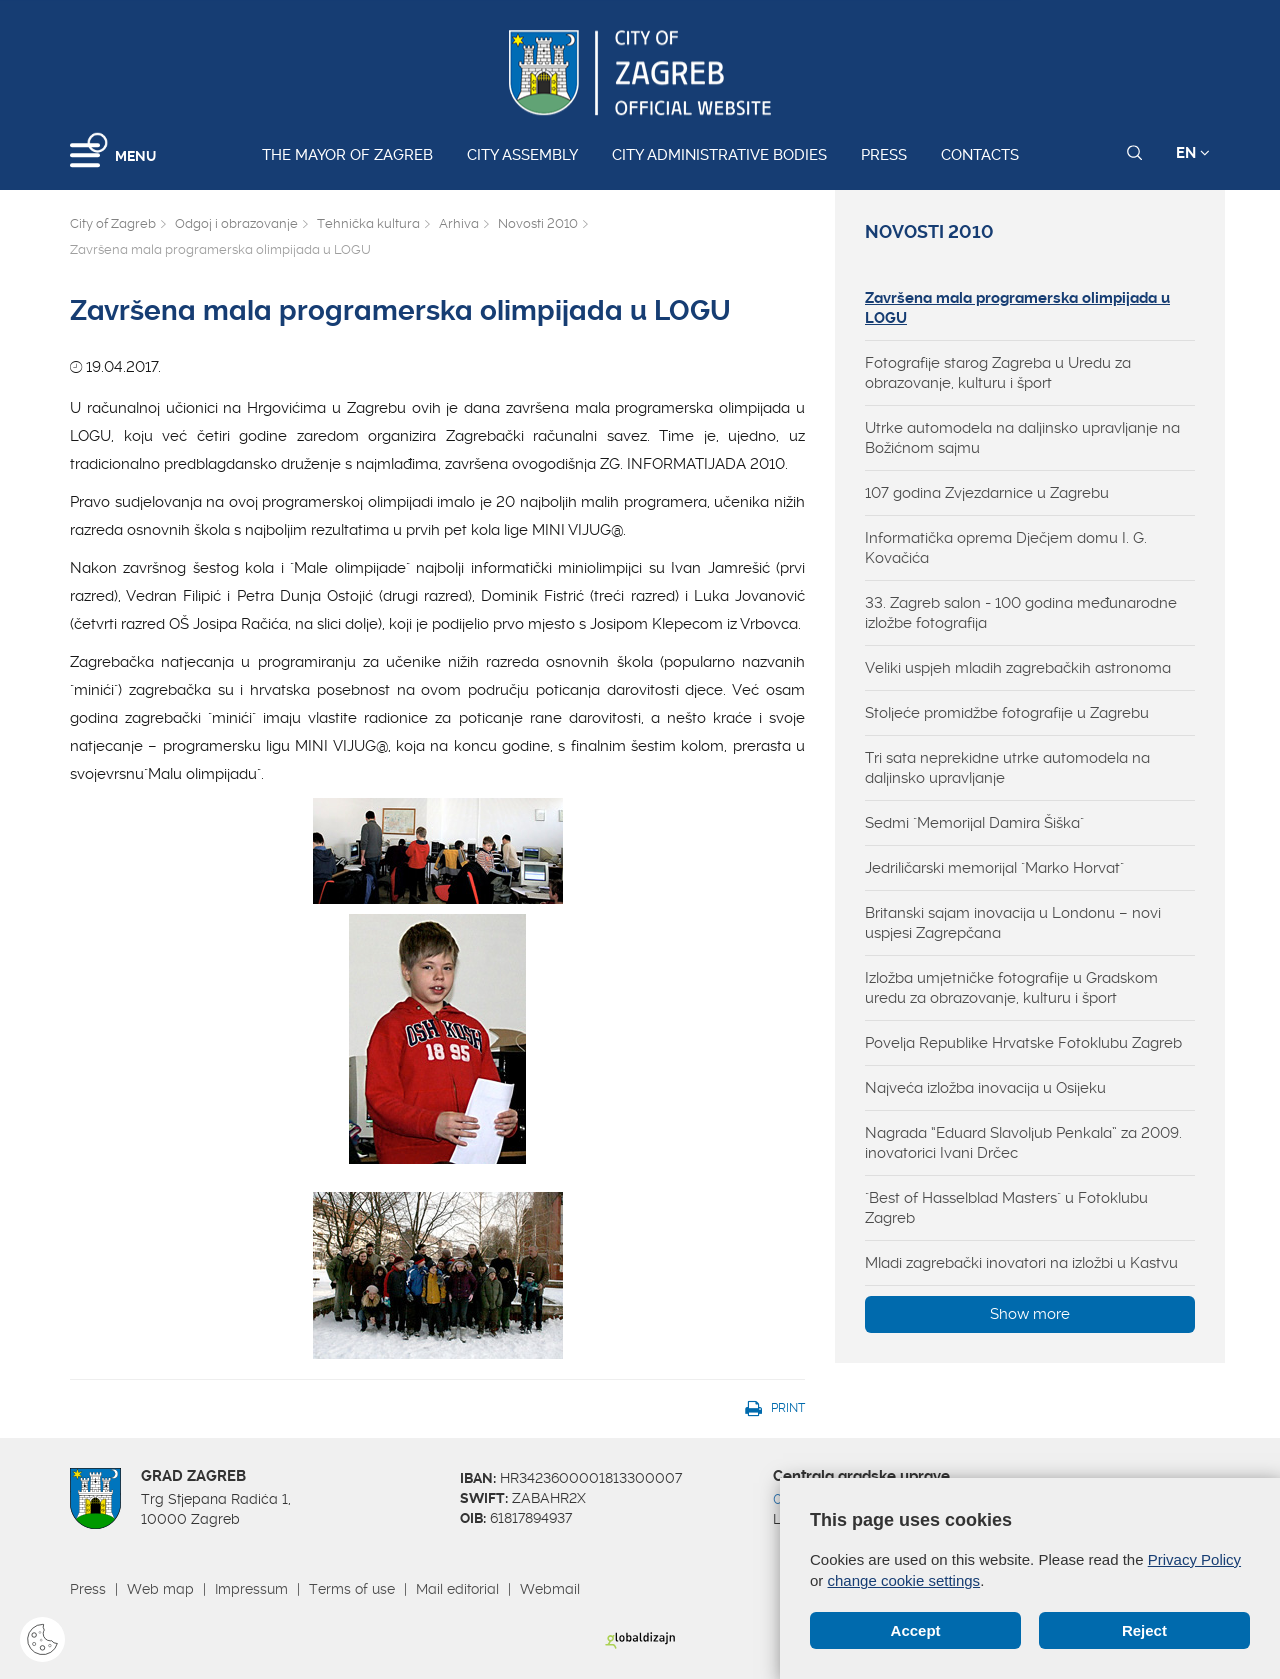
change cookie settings (904, 1580)
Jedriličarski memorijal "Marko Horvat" (994, 868)
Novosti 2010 (538, 223)
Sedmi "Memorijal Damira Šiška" (974, 823)
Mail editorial (457, 1589)
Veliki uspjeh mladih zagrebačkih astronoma (1018, 668)
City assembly (522, 155)
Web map (160, 1589)
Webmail (550, 1589)
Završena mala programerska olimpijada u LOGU (1017, 308)
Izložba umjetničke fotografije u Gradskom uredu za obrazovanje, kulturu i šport (1011, 988)
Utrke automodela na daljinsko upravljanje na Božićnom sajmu (1022, 438)
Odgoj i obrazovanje (236, 223)
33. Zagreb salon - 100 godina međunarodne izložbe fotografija (1021, 613)
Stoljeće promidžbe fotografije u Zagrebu (1007, 713)
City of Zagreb (113, 223)
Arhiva (459, 223)
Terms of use (352, 1589)
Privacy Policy (1194, 1559)
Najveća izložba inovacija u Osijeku (985, 1088)
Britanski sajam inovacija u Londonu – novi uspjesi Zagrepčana (1013, 923)
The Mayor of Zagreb (347, 155)
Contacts (980, 155)
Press (884, 155)
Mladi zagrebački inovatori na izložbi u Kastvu (1021, 1263)
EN (1193, 153)
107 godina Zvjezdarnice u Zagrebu (987, 493)
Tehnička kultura (368, 223)
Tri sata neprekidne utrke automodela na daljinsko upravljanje (1007, 768)
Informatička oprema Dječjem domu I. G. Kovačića (1006, 548)
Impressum (251, 1589)
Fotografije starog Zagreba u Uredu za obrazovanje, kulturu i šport (998, 373)
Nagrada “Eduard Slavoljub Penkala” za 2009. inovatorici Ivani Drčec (1023, 1143)
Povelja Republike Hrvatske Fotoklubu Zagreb (1023, 1043)
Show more (1030, 1314)
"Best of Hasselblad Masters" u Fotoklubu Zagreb (1006, 1208)
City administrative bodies (719, 155)
